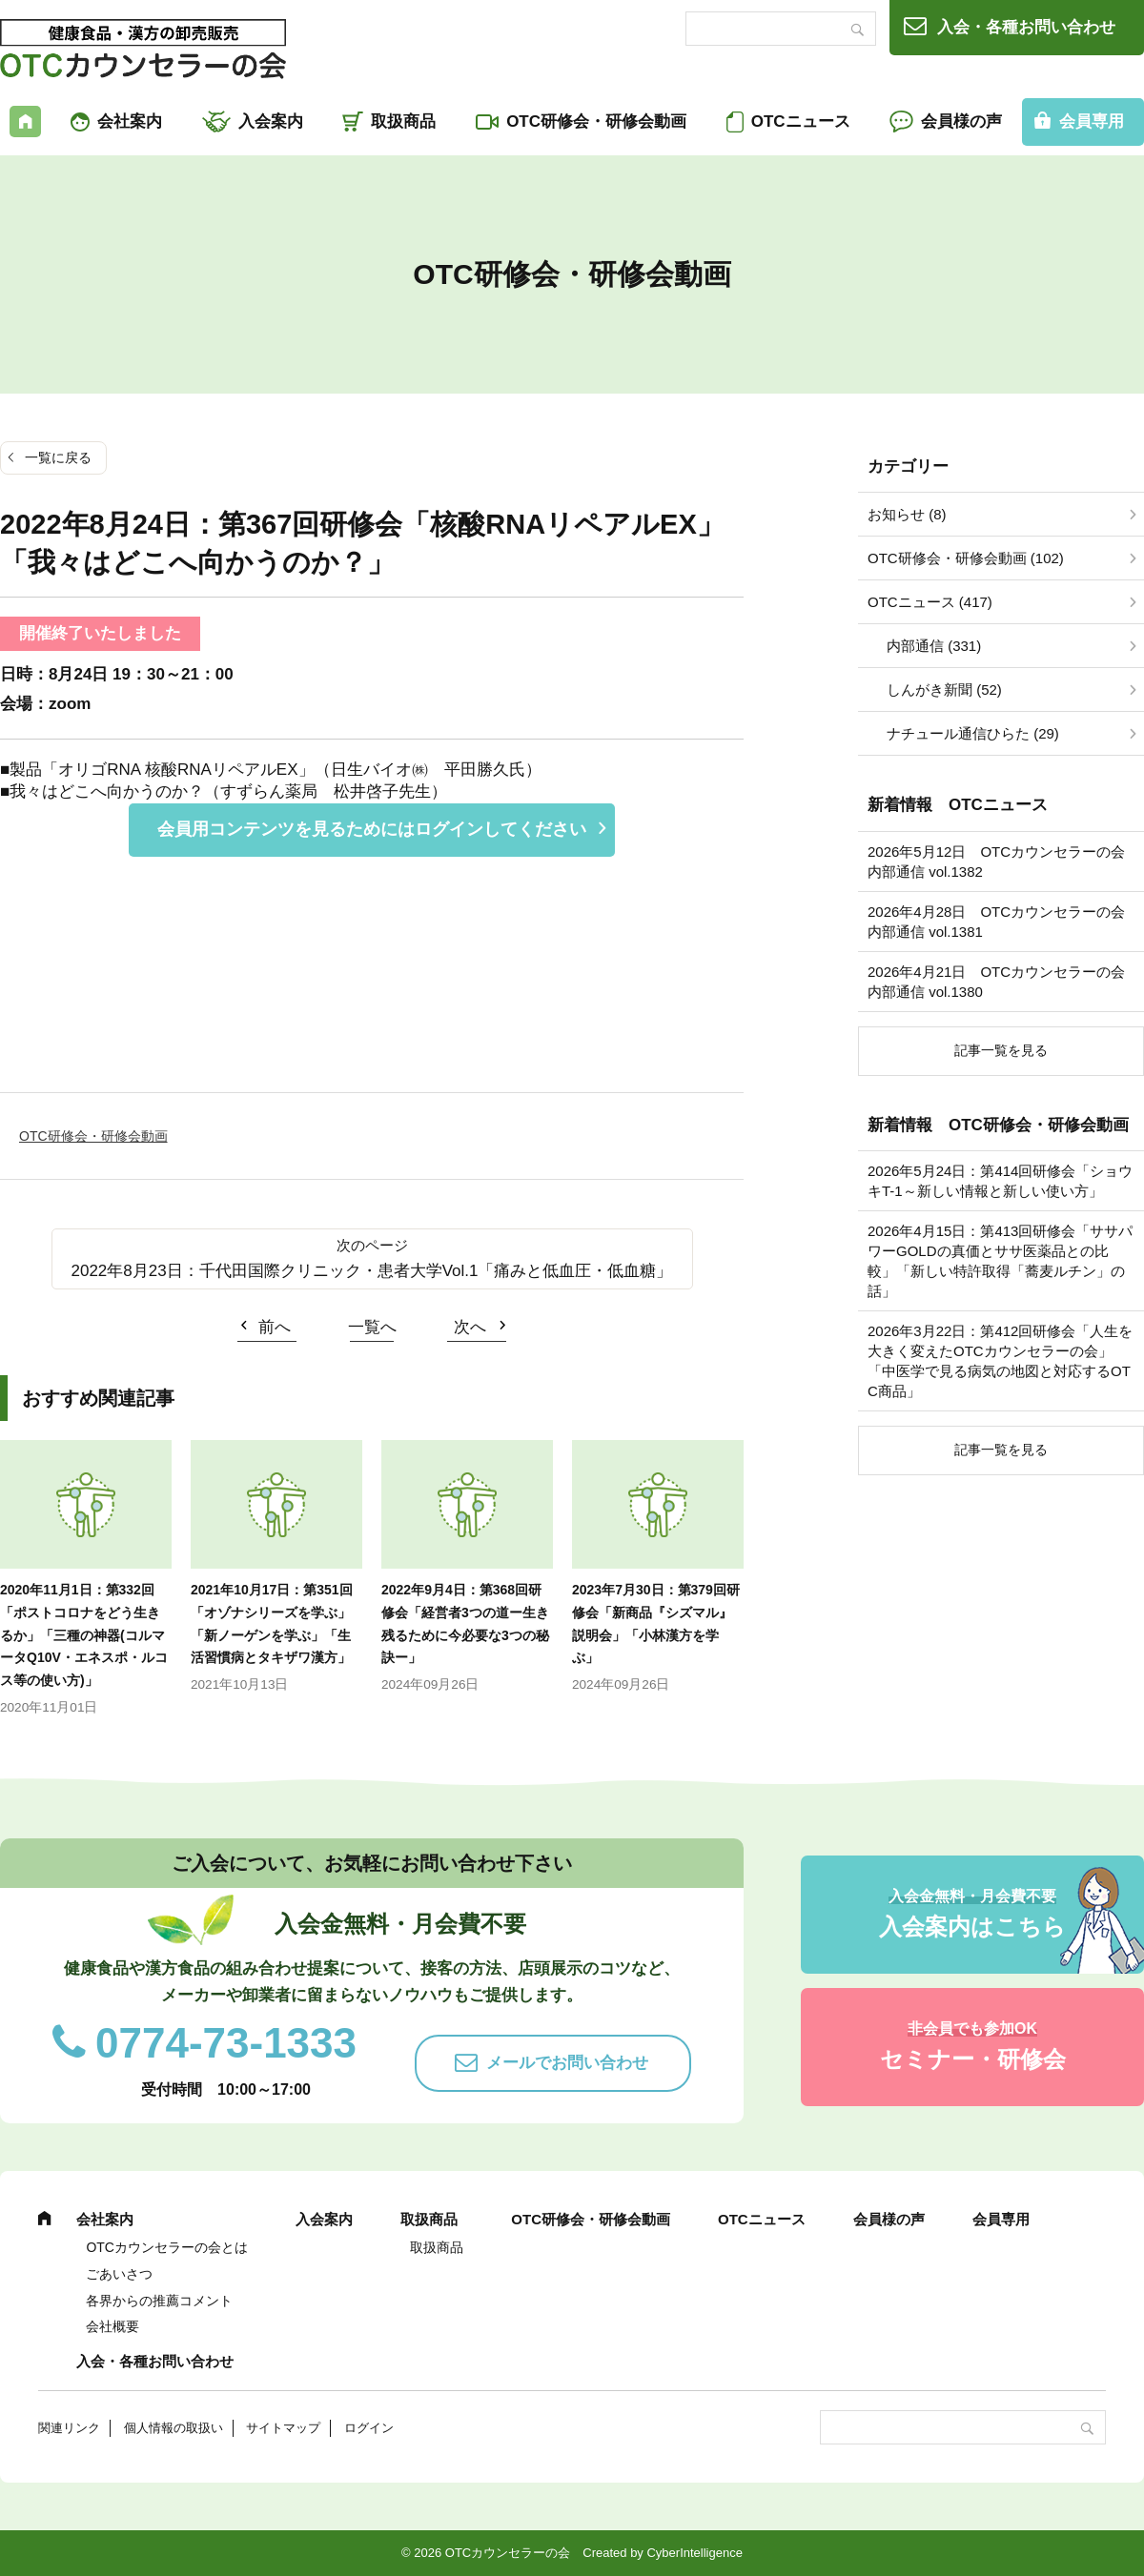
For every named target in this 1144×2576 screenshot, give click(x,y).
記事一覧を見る (1001, 1050)
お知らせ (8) (907, 514)
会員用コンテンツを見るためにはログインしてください (371, 829)
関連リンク (69, 2428)
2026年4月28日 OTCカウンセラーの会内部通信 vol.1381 (996, 921)
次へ (470, 1327)
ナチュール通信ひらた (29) (973, 733)
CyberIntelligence (694, 2553)
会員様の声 (961, 121)
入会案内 (270, 121)
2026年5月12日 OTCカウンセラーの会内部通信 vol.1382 (996, 861)
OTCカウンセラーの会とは (167, 2247)
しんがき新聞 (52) (944, 689)
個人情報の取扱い (173, 2428)
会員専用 (1001, 2219)
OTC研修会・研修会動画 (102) (966, 558)
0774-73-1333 (226, 2042)
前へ (274, 1327)
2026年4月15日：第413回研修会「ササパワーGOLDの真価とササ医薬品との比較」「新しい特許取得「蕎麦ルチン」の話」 (1000, 1261)
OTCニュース (800, 121)
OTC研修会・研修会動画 (596, 121)
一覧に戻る (58, 457)
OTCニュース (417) (930, 602)
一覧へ (372, 1327)
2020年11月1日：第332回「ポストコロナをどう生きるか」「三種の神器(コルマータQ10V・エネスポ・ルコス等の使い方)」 (84, 1635)
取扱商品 (403, 121)
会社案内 (129, 121)
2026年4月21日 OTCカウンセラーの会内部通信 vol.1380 (996, 981)
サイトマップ (283, 2428)
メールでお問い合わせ (567, 2063)
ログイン (369, 2428)
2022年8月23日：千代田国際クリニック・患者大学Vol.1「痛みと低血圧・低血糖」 (372, 1271)
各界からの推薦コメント (159, 2300)
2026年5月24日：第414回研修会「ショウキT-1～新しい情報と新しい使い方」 (1000, 1181)
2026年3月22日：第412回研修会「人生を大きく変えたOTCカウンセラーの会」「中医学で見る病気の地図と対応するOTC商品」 (1000, 1361)
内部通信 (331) (934, 646)
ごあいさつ (119, 2274)
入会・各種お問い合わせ (1026, 27)
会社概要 (112, 2326)
